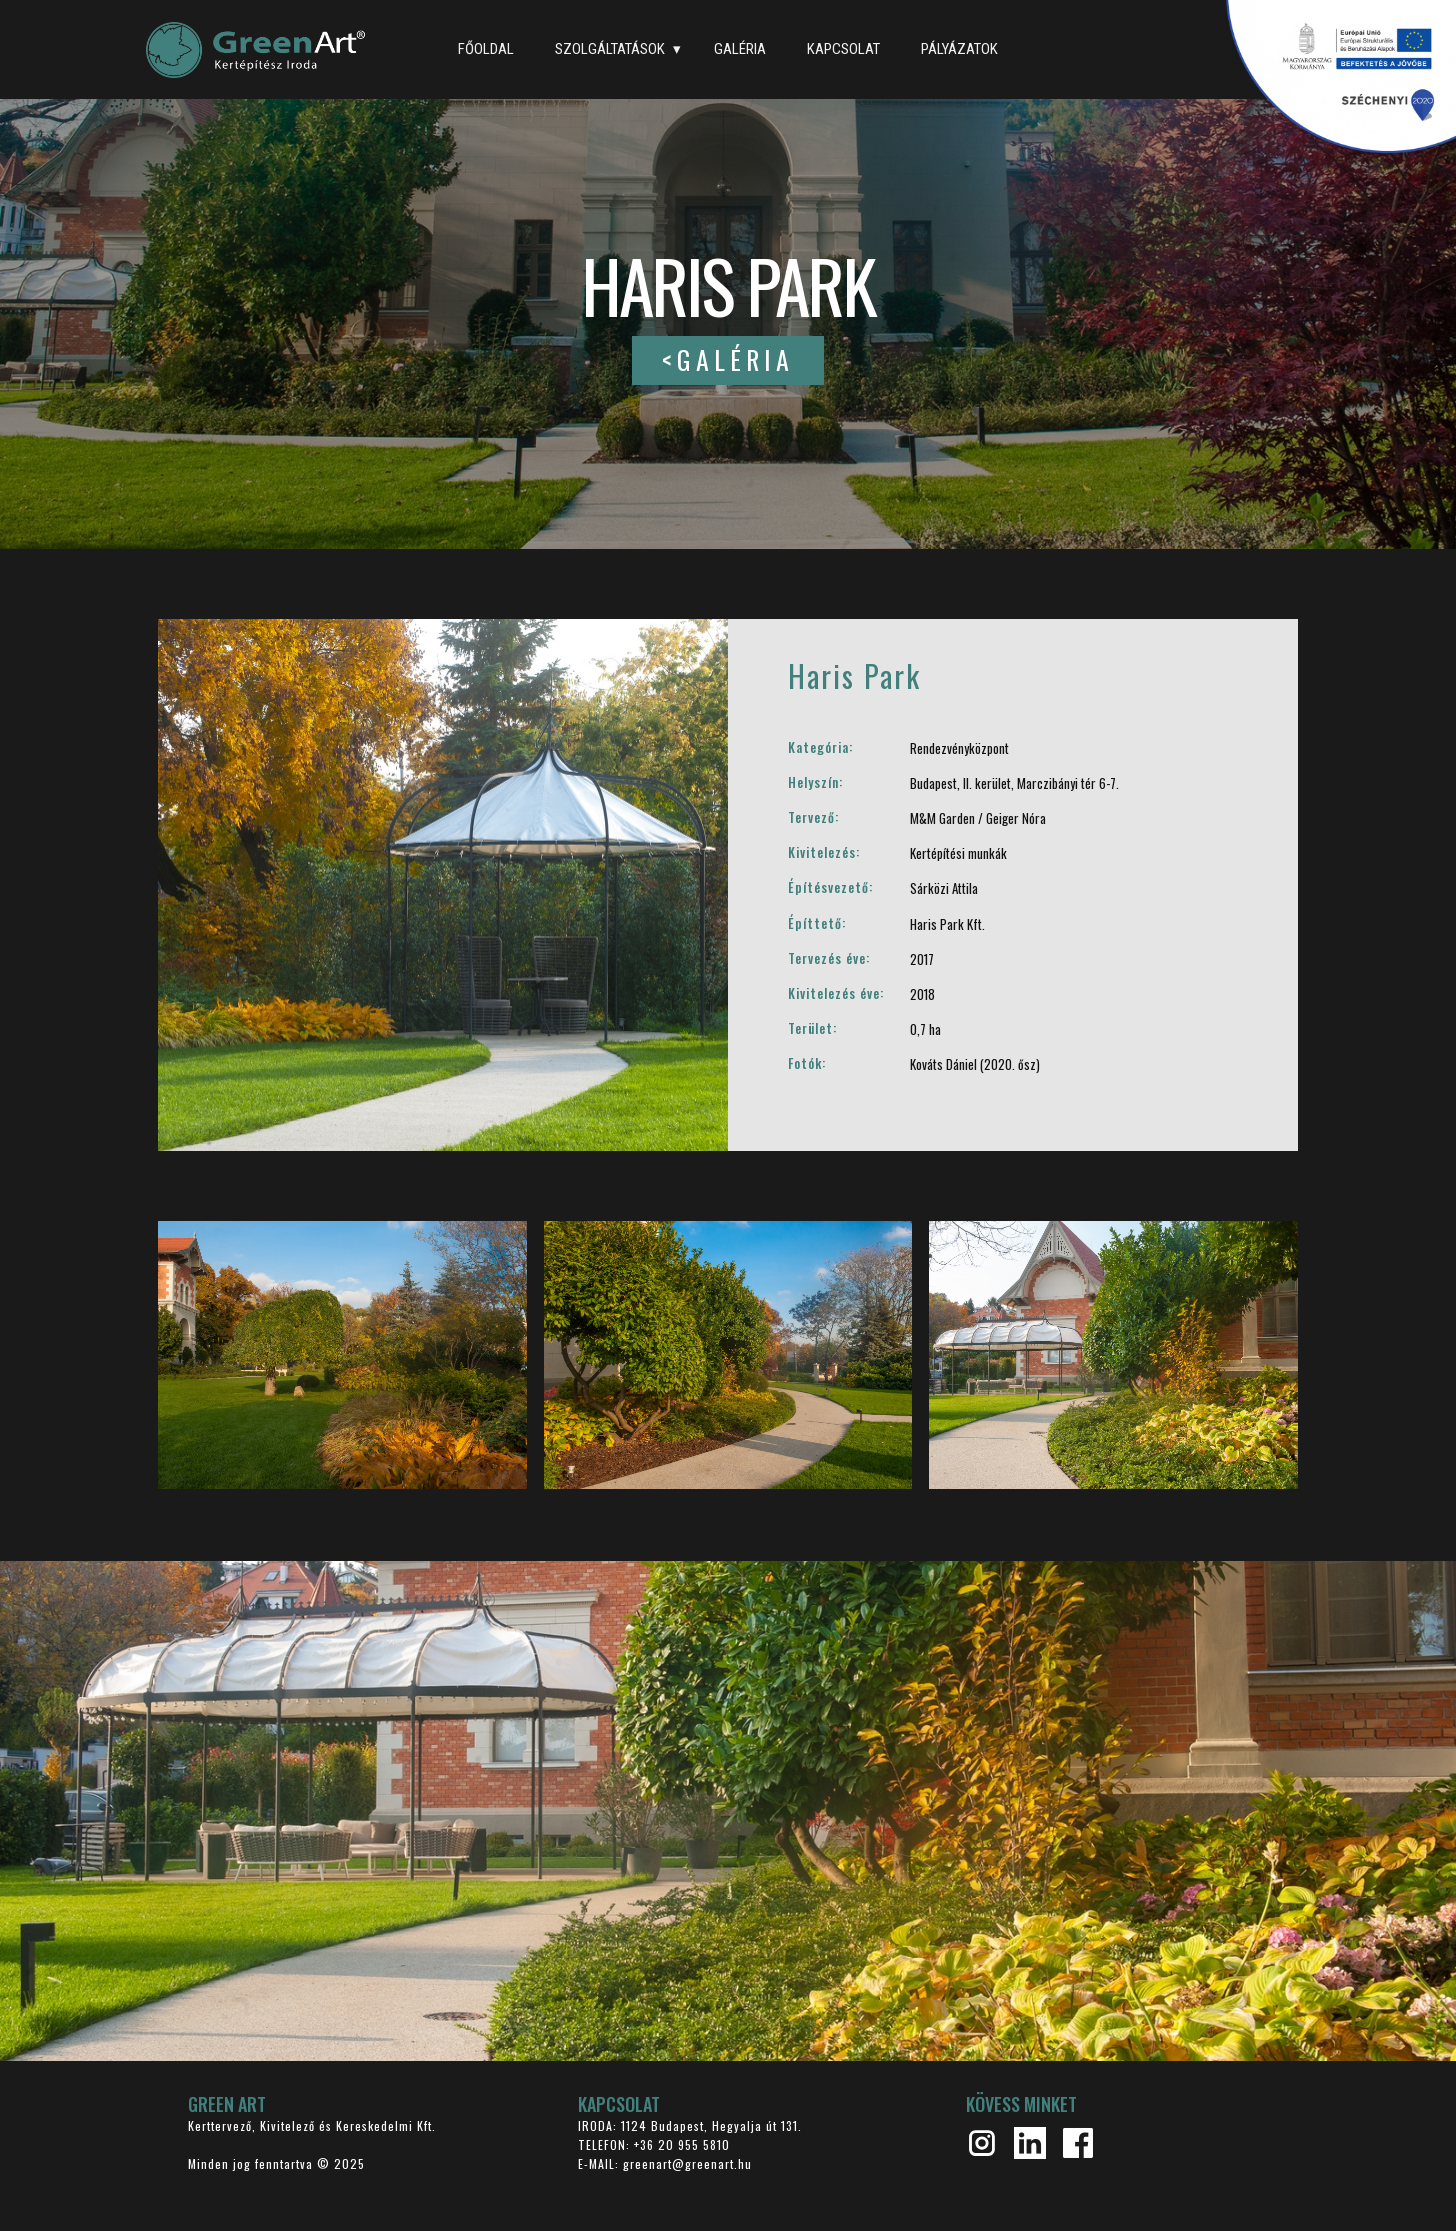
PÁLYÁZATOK (959, 49)
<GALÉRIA (728, 359)
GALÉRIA (740, 49)
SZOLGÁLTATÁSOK (610, 49)
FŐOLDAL (486, 49)
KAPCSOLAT (843, 49)
